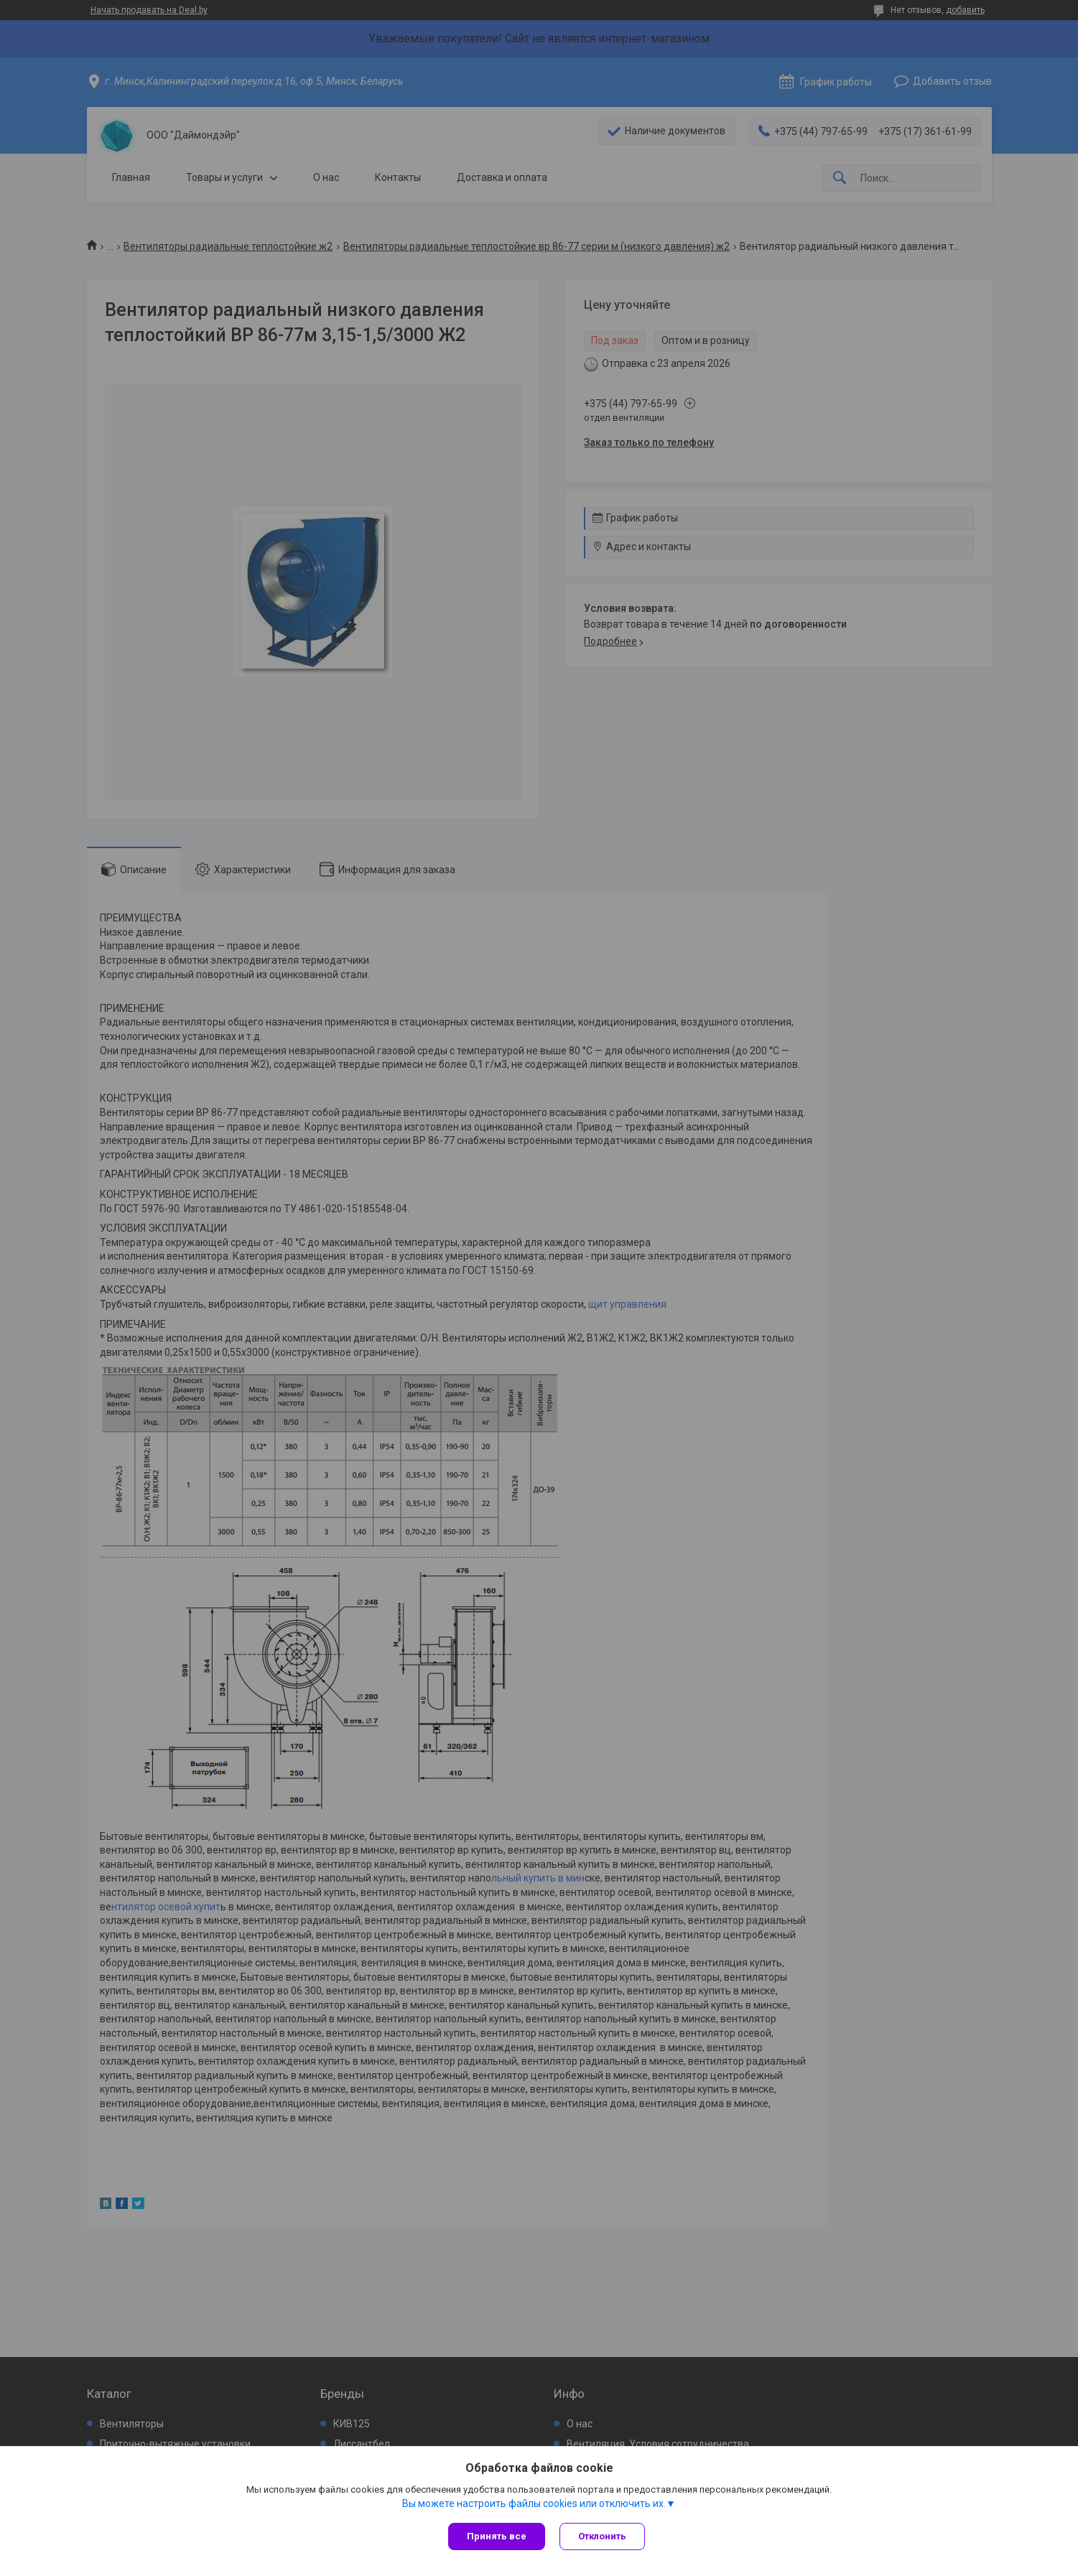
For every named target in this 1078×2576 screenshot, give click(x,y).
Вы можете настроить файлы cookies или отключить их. (534, 2503)
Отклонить (602, 2536)
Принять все (496, 2536)
